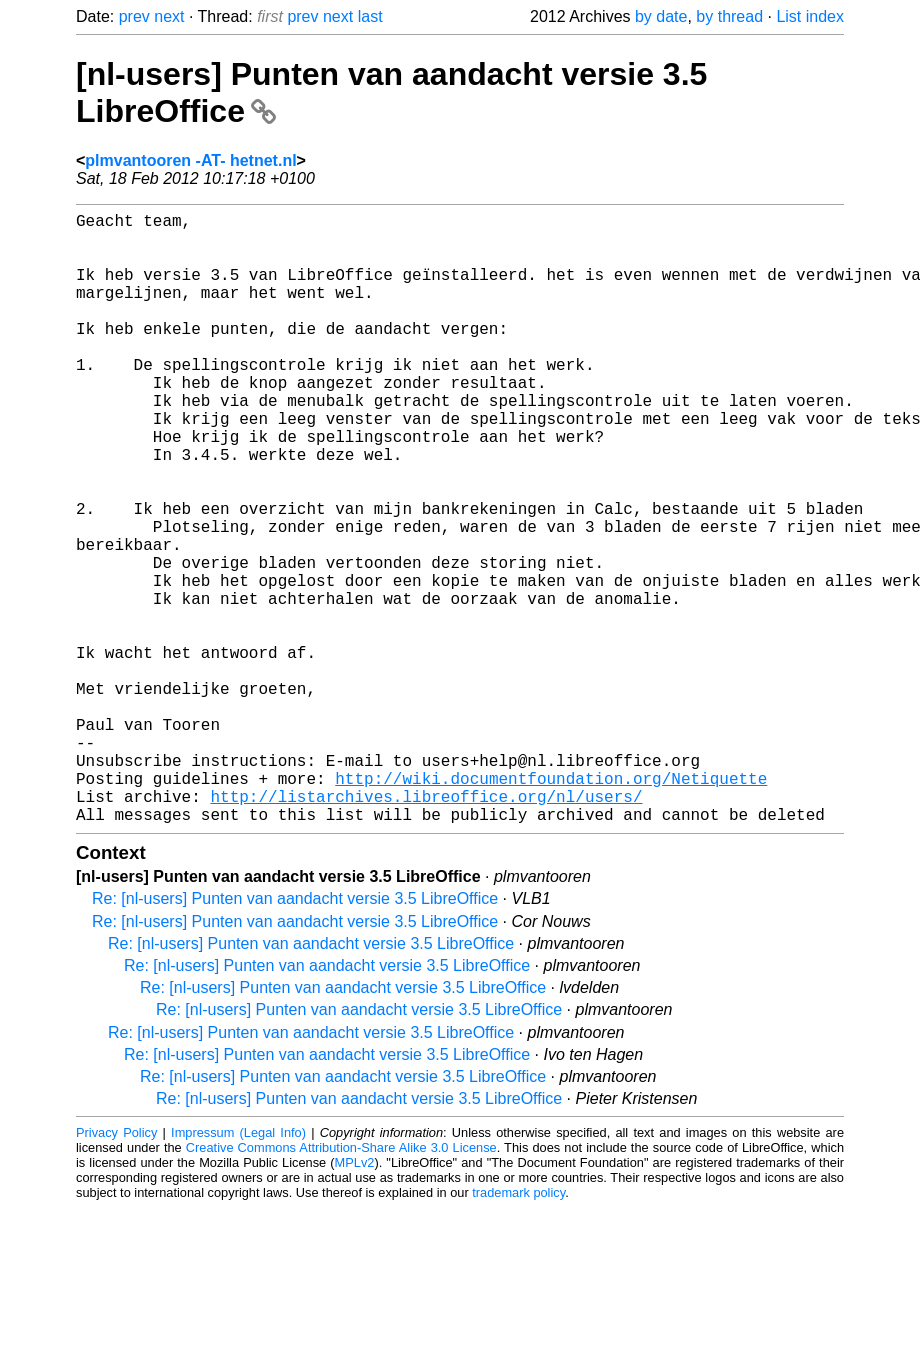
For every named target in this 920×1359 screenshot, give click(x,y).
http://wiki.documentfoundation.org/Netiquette (551, 906)
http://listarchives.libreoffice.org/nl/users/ (426, 928)
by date (661, 16)
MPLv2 (355, 1298)
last (370, 16)
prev (134, 16)
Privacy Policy (116, 1268)
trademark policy (518, 1328)
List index (810, 16)
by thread (729, 16)
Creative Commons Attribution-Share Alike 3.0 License (341, 1283)
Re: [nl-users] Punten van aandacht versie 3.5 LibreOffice (295, 1034)
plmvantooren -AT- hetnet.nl (190, 160)
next (169, 16)
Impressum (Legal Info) (238, 1268)
